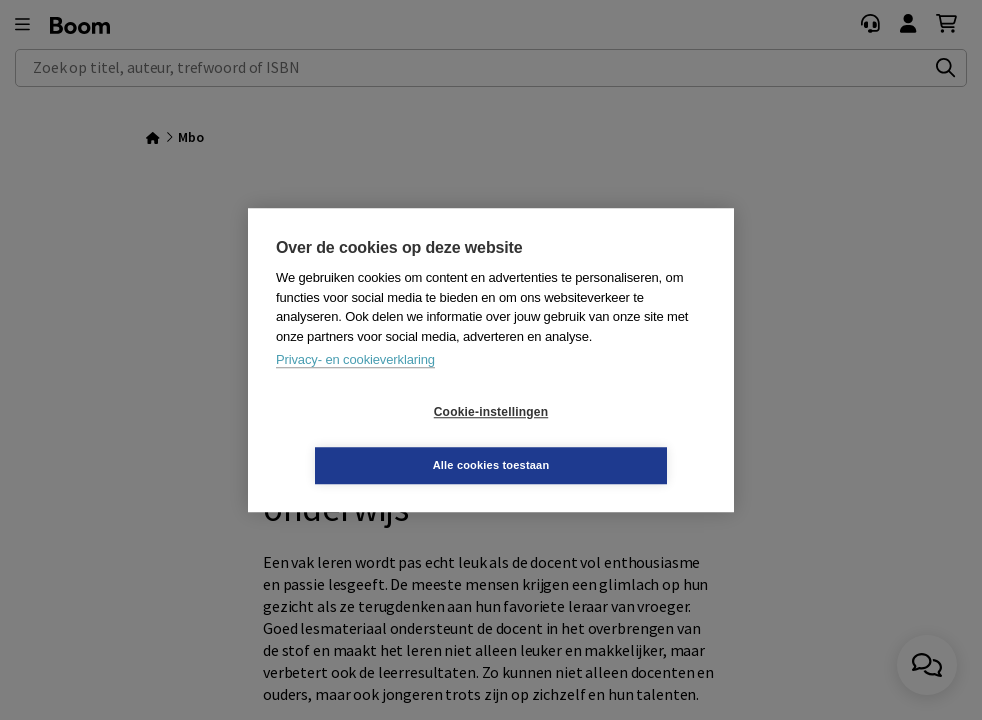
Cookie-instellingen (372, 439)
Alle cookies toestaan (610, 438)
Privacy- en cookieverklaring (355, 386)
